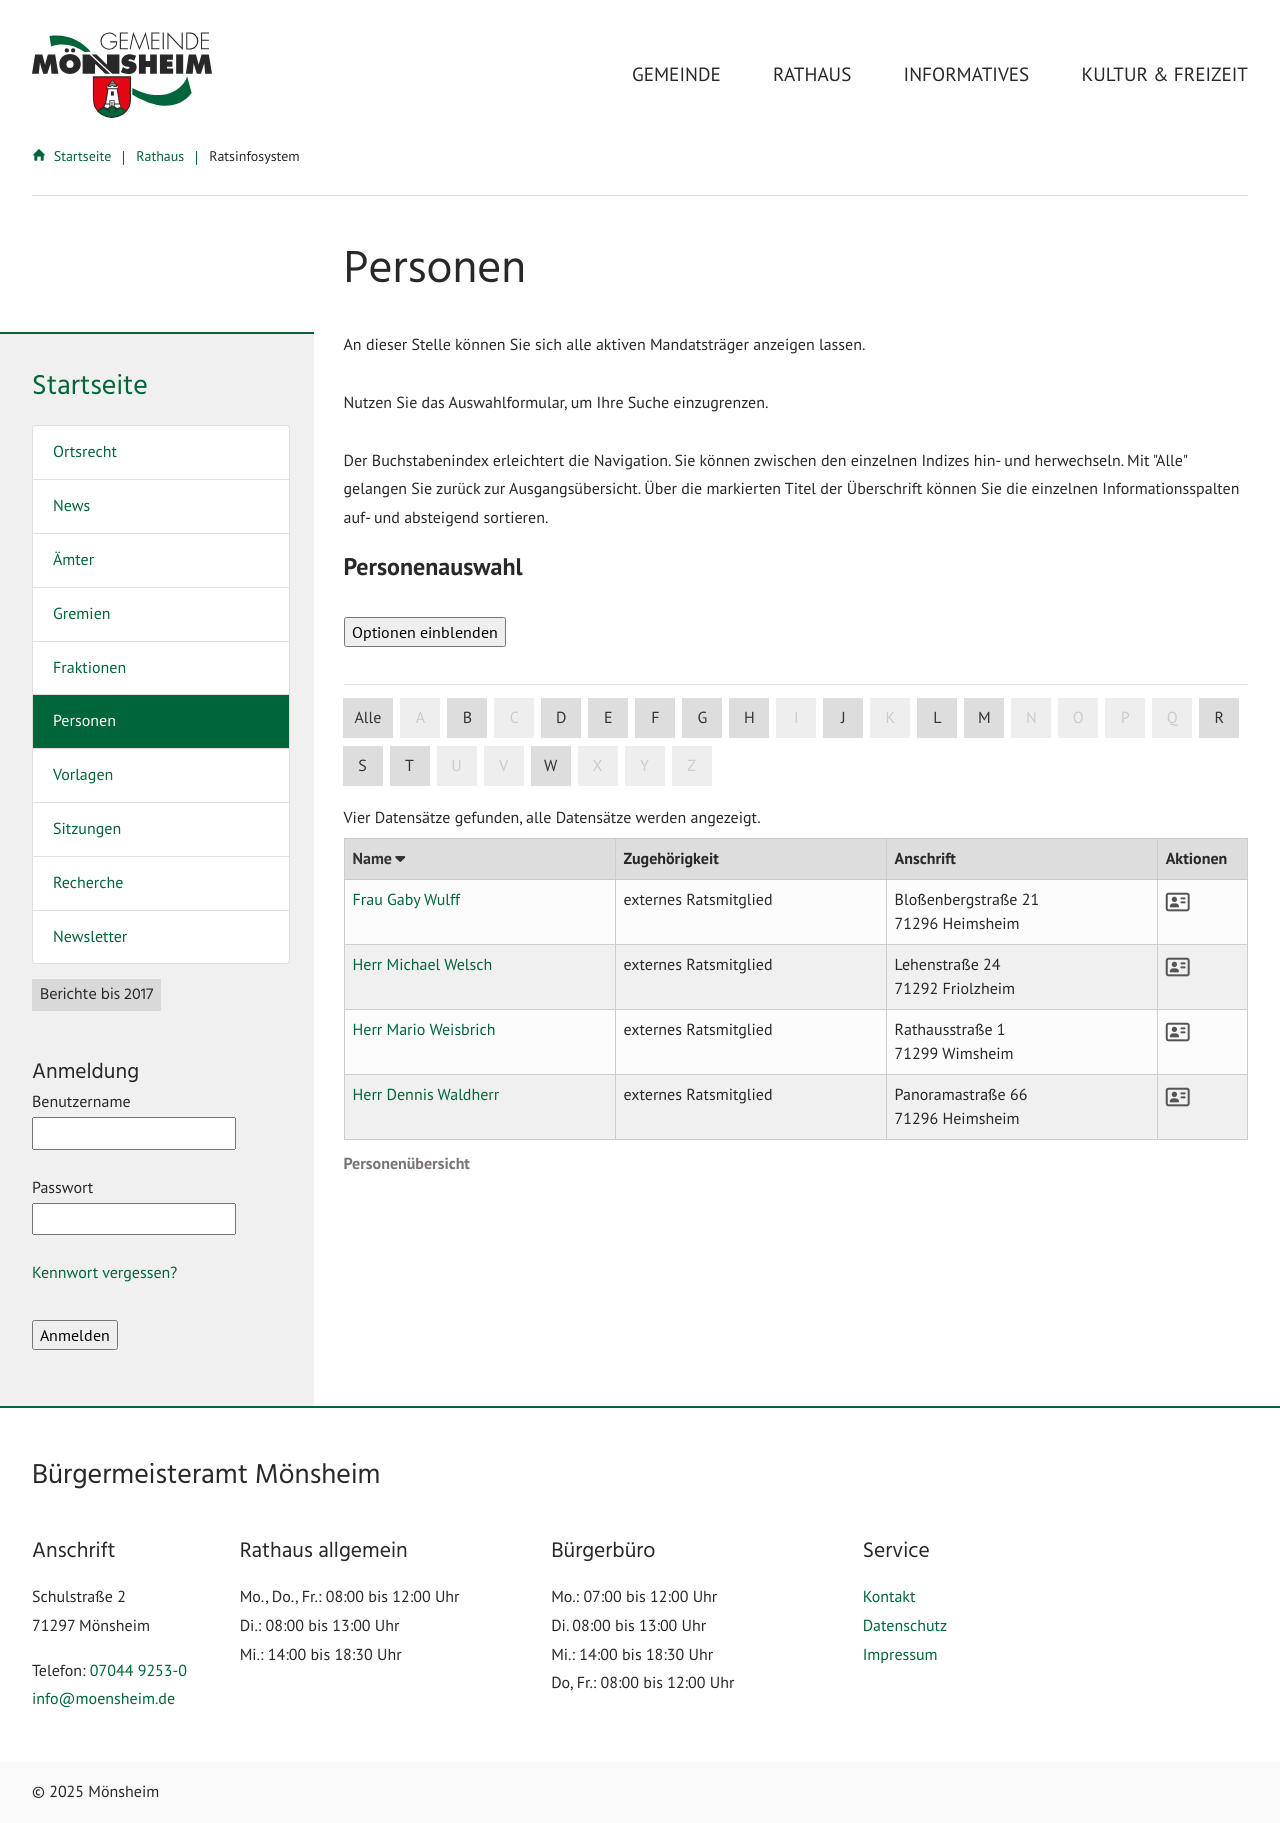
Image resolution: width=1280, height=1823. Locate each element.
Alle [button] (368, 718)
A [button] (420, 718)
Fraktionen (89, 668)
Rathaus (812, 74)
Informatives (967, 74)
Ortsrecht (85, 452)
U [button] (456, 766)
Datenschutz (905, 1626)
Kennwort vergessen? (104, 1273)
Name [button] (378, 859)
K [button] (890, 718)
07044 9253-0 (138, 1671)
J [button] (843, 718)
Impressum (900, 1655)
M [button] (984, 718)
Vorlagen (83, 775)
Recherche (88, 883)
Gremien (82, 614)
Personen (84, 721)
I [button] (796, 718)
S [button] (362, 766)
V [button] (503, 766)
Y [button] (644, 766)
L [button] (937, 718)
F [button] (655, 718)
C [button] (514, 718)
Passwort (134, 1207)
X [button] (598, 766)
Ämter (73, 560)
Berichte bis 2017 (96, 995)
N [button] (1031, 718)
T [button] (409, 766)
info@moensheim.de (103, 1699)
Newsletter (90, 937)
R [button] (1220, 718)
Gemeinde (676, 74)
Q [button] (1172, 718)
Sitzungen (87, 829)
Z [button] (691, 766)
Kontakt (889, 1597)
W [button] (550, 766)
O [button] (1078, 718)
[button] (1180, 905)
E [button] (608, 718)
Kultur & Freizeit (1165, 74)
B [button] (467, 718)
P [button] (1125, 718)
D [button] (561, 718)
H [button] (749, 718)
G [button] (702, 718)
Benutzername (134, 1121)
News (71, 506)
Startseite (73, 156)
